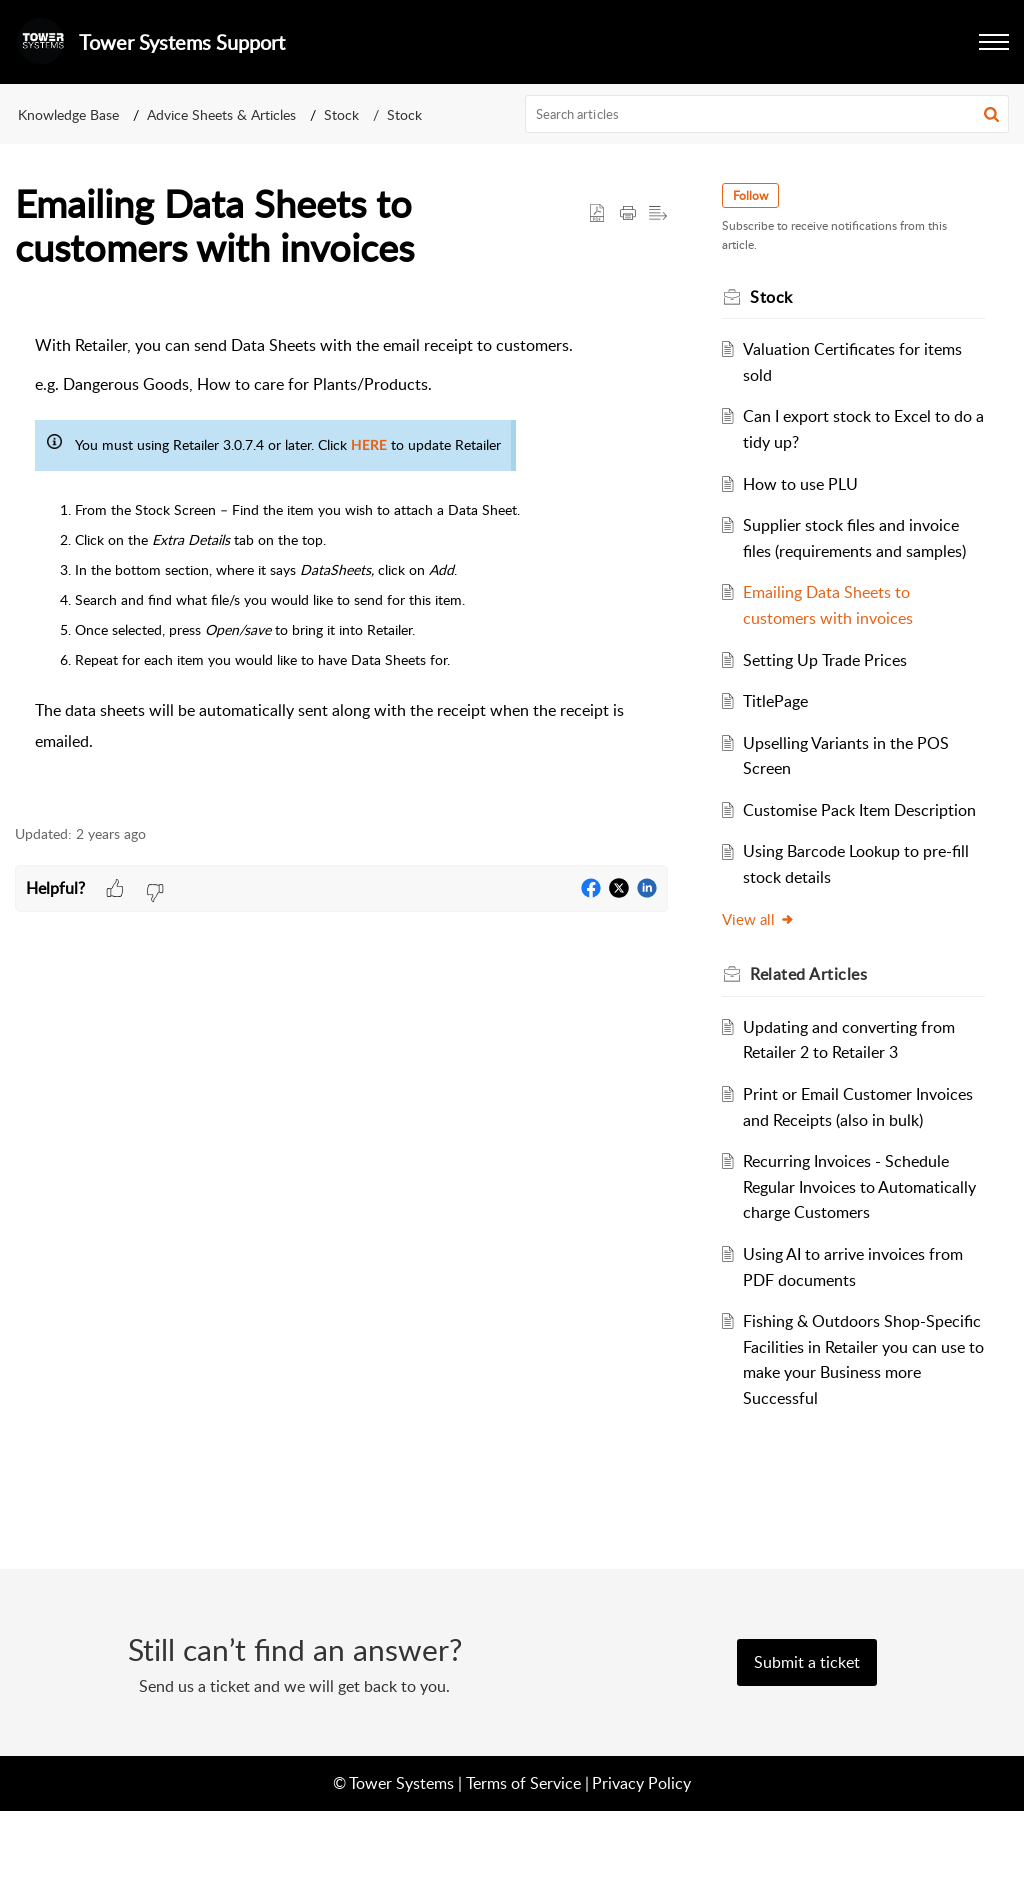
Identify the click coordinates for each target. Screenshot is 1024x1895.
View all (768, 970)
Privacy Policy (641, 1866)
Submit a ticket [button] (807, 1746)
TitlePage (784, 727)
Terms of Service (523, 1866)
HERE (369, 446)
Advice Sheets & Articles (221, 114)
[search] (767, 114)
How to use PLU (809, 484)
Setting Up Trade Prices (834, 685)
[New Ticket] (807, 1746)
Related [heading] (818, 1025)
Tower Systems (401, 1866)
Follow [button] (760, 195)
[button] (991, 114)
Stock (341, 114)
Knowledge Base (68, 114)
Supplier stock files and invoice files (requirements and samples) (860, 550)
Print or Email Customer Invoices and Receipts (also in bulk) (853, 1170)
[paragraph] (341, 557)
